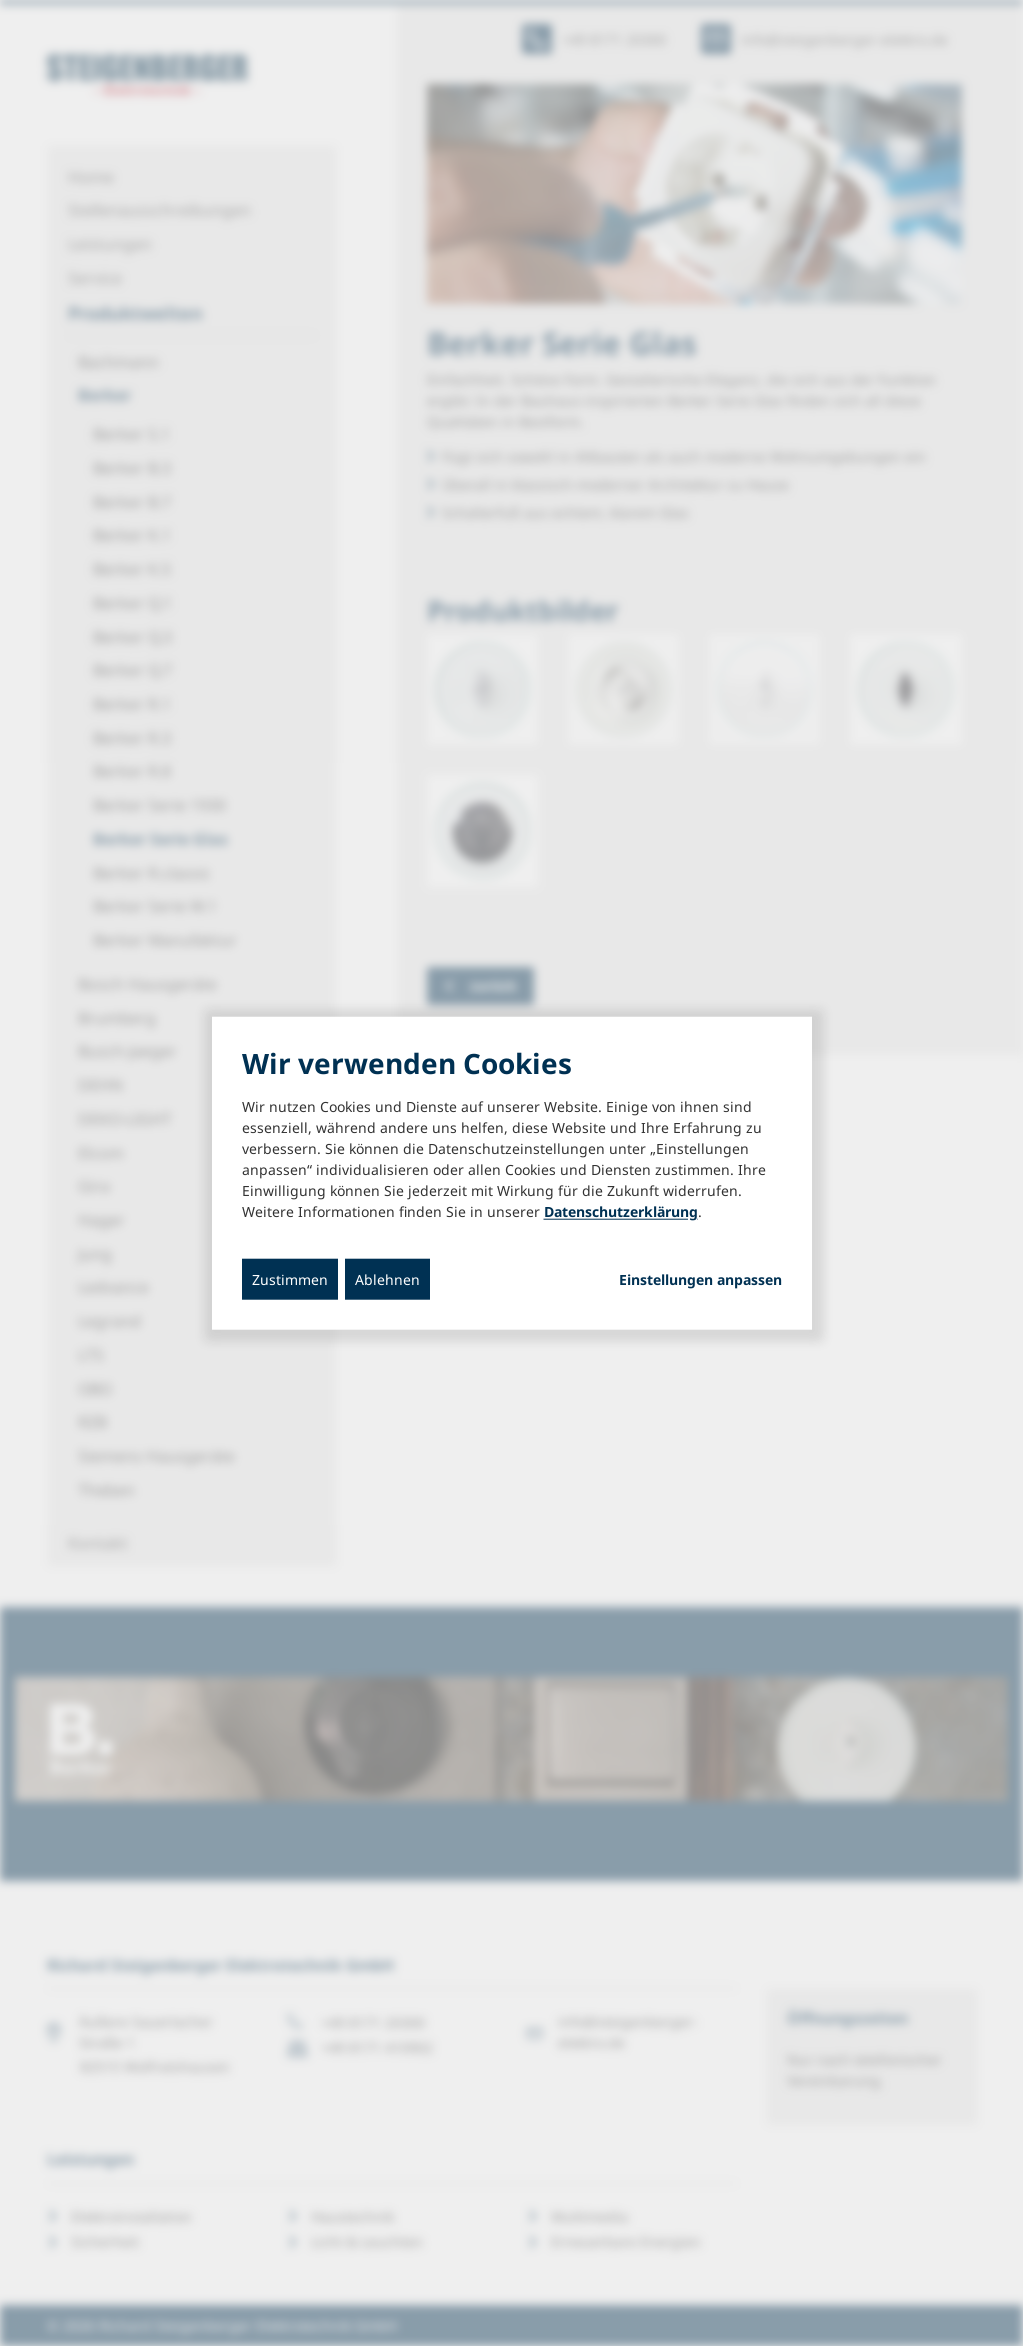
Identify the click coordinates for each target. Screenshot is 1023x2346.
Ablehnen (387, 1278)
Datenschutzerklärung (621, 1210)
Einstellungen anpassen (700, 1279)
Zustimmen (290, 1278)
